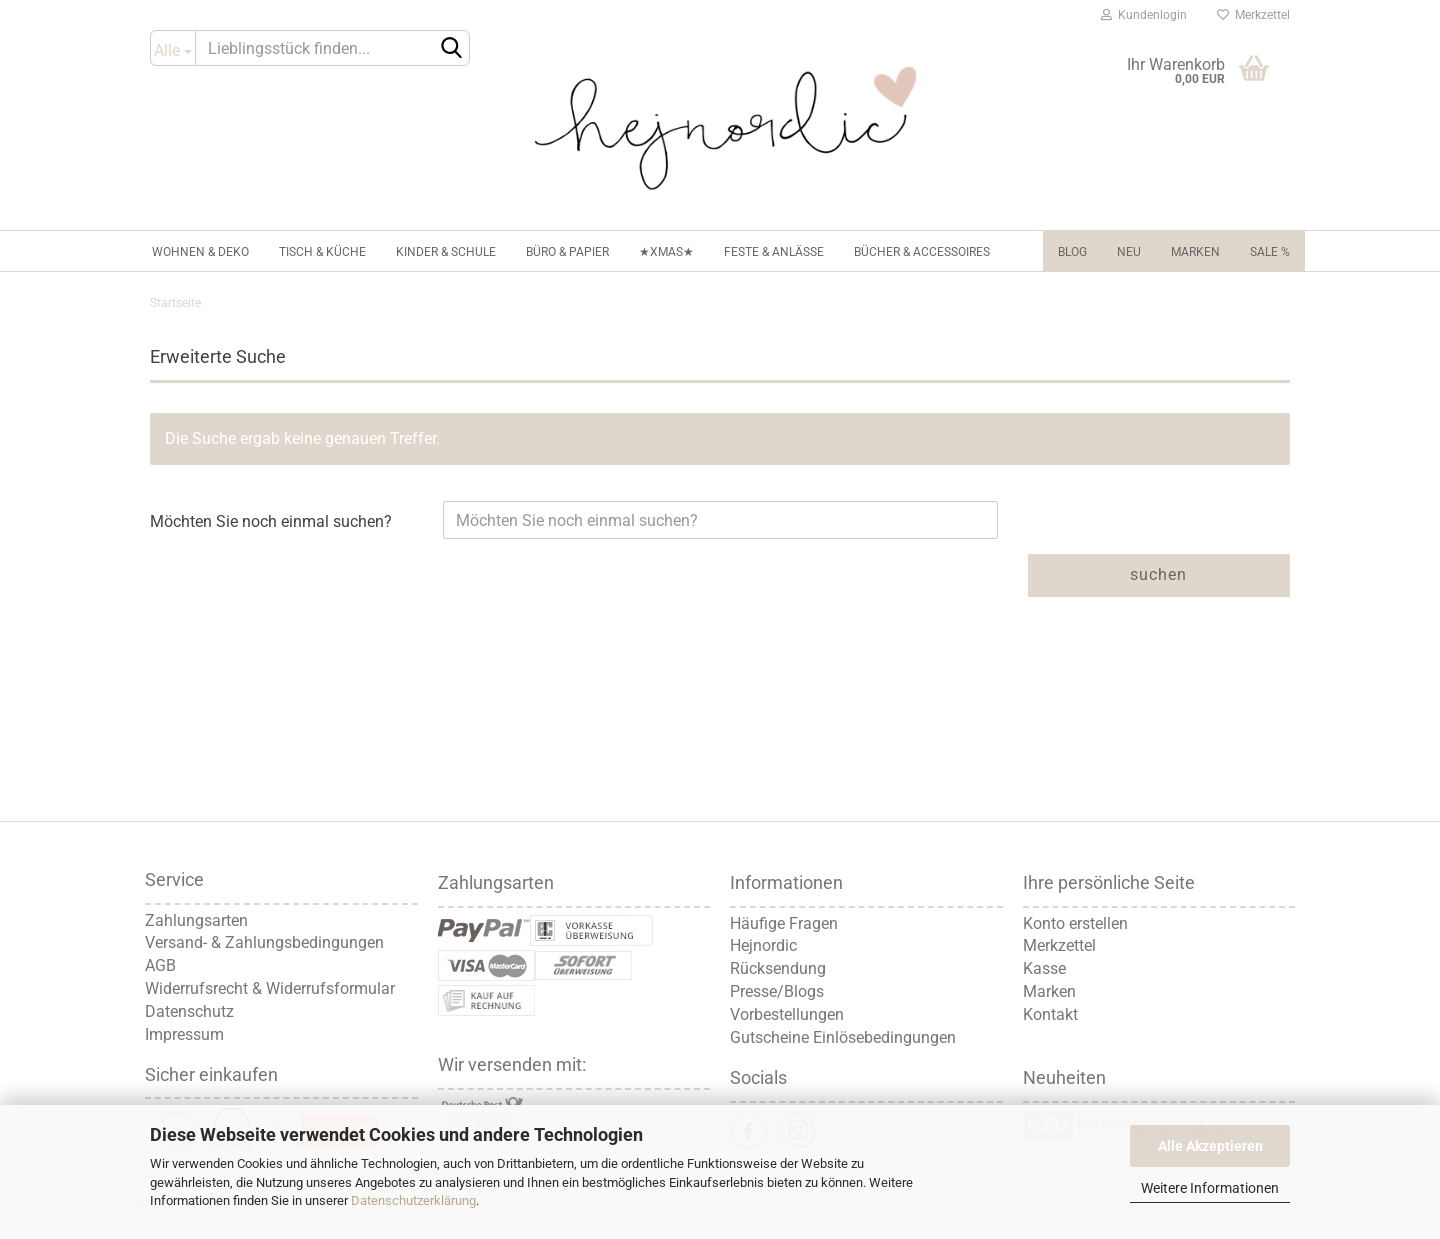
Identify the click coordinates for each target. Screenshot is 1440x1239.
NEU (1129, 252)
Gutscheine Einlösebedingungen (843, 1037)
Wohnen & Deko (200, 252)
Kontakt (1050, 1014)
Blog (1072, 252)
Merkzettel (1253, 15)
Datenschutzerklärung (413, 1200)
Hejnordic (763, 945)
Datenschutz (189, 1011)
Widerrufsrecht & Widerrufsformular (270, 988)
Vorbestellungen (787, 1014)
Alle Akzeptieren (1210, 1146)
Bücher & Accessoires (922, 252)
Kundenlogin (1144, 15)
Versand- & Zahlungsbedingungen (264, 942)
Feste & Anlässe (774, 252)
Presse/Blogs (777, 991)
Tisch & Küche (322, 252)
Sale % (1270, 252)
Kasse (1044, 968)
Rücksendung (778, 968)
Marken (1195, 252)
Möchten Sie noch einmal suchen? (271, 521)
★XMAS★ (666, 252)
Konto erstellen (1075, 923)
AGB (160, 965)
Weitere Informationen (1210, 1188)
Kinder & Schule (446, 252)
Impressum (184, 1034)
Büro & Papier (567, 252)
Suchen (1158, 574)
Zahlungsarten (196, 920)
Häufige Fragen (784, 923)
